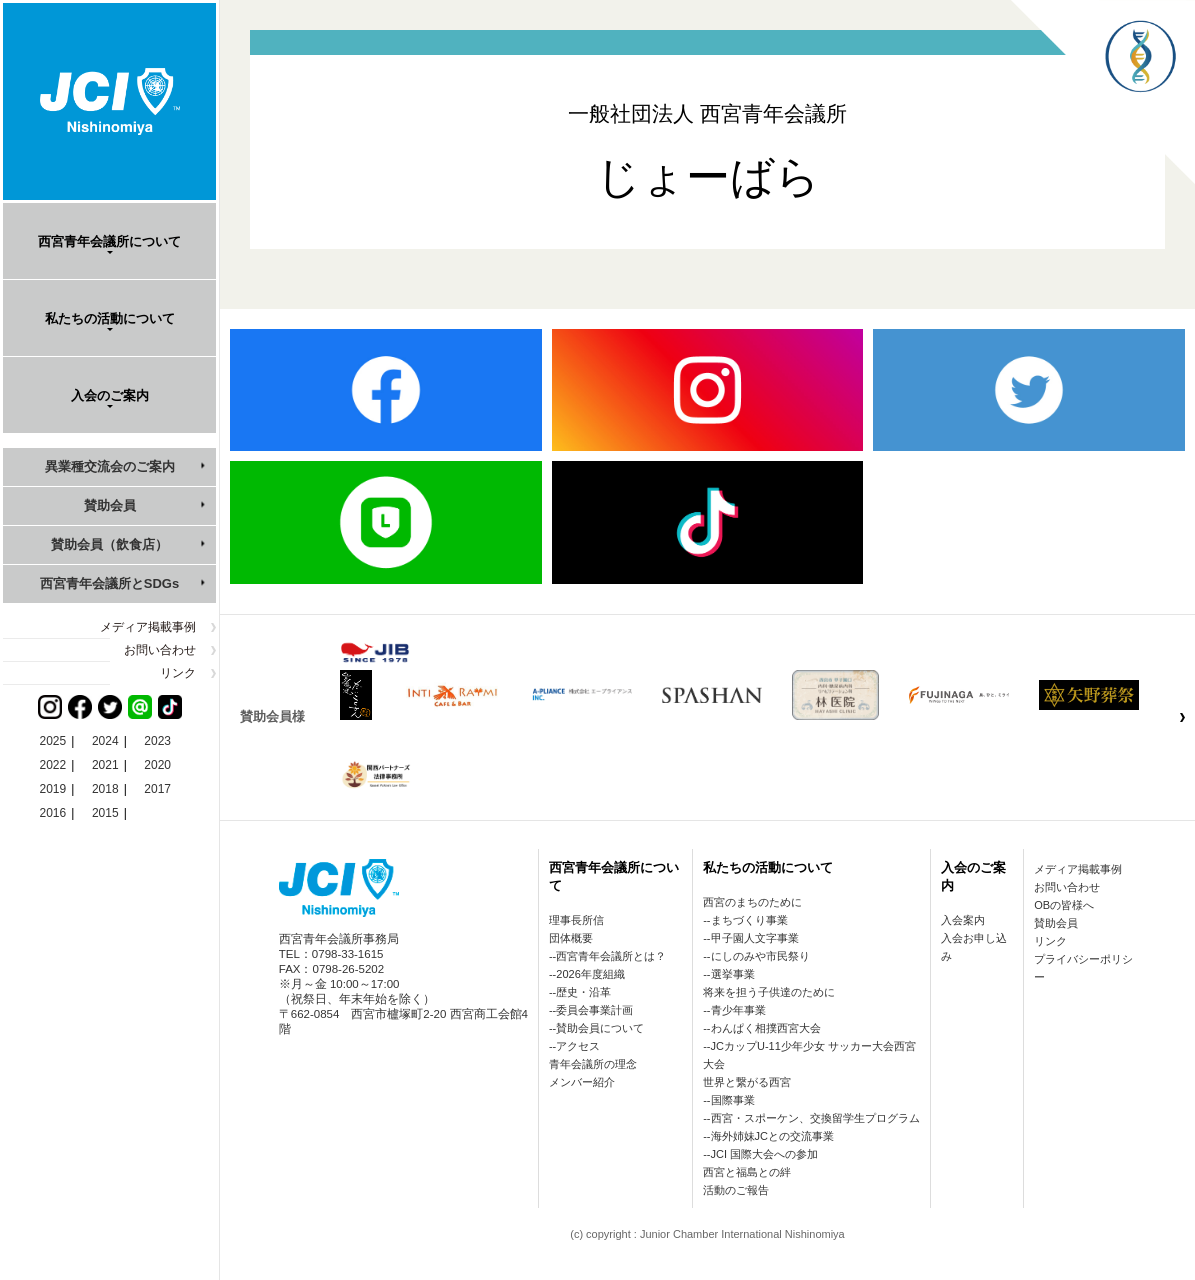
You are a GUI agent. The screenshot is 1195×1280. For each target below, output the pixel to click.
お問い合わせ (160, 650)
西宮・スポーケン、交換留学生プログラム (815, 1118)
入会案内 (963, 920)
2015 (105, 813)
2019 (53, 789)
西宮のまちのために (752, 902)
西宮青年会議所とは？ (611, 956)
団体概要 (571, 938)
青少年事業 (738, 1010)
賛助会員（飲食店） (109, 544)
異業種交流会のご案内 (110, 466)
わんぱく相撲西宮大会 (766, 1028)
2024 (105, 741)
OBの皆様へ (1064, 905)
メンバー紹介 (582, 1082)
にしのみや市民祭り (760, 956)
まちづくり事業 (749, 920)
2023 (157, 741)
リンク (178, 673)
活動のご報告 (736, 1190)
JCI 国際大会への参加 (765, 1154)
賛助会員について (600, 1028)
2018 (105, 789)
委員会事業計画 (594, 1010)
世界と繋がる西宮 (747, 1082)
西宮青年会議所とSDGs (109, 583)
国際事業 (733, 1100)
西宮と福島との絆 (747, 1172)
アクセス (578, 1046)
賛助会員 (110, 505)
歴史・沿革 (583, 992)
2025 (53, 741)
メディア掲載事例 (148, 627)
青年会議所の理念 (593, 1064)
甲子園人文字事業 (755, 938)
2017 (157, 789)
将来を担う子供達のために (769, 992)
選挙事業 (733, 974)
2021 (105, 765)
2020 (157, 765)
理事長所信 (576, 920)
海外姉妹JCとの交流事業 (772, 1136)
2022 (53, 765)
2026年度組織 (590, 974)
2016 (53, 813)
